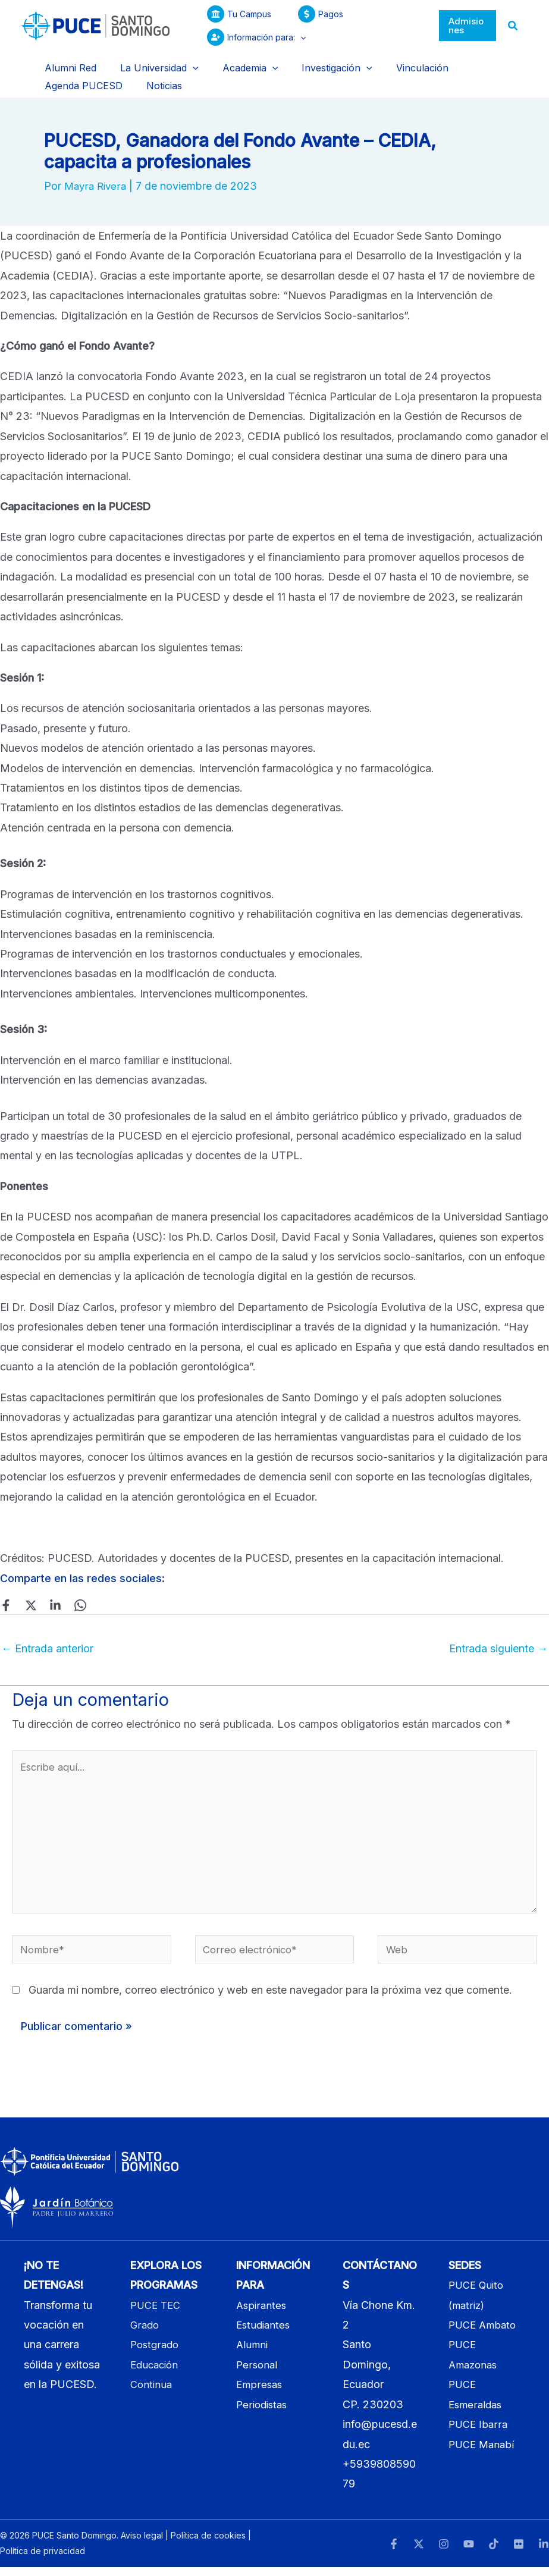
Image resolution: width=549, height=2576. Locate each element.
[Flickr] (518, 2552)
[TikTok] (493, 2552)
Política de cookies (208, 2544)
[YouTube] (468, 2552)
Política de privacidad (42, 2560)
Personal (257, 2373)
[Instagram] (443, 2552)
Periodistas (263, 2413)
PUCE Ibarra (479, 2433)
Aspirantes (262, 2314)
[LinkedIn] (543, 2552)
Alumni (252, 2353)
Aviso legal (142, 2544)
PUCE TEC (157, 2314)
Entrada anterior (47, 1642)
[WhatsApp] (68, 1598)
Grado (145, 2333)
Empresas (260, 2393)
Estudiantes (264, 2333)
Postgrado (156, 2353)
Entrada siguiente (498, 1642)
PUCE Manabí (483, 2453)
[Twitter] (27, 1598)
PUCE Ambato (484, 2333)
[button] (292, 37)
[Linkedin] (48, 1598)
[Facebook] (6, 1598)
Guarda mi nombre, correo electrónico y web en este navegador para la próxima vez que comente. (270, 1999)
